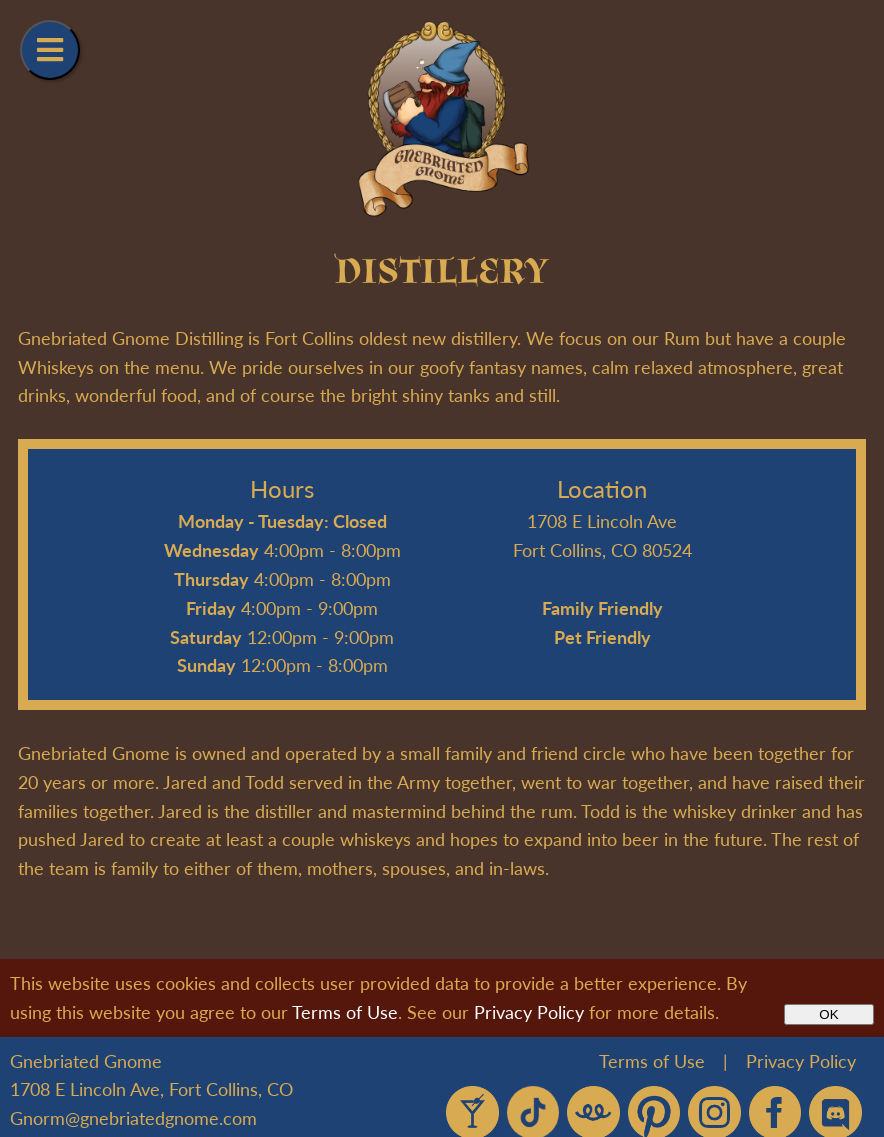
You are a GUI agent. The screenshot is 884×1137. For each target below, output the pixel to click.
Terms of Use (345, 1011)
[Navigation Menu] (50, 50)
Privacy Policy (529, 1011)
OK (828, 1014)
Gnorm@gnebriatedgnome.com (133, 1117)
